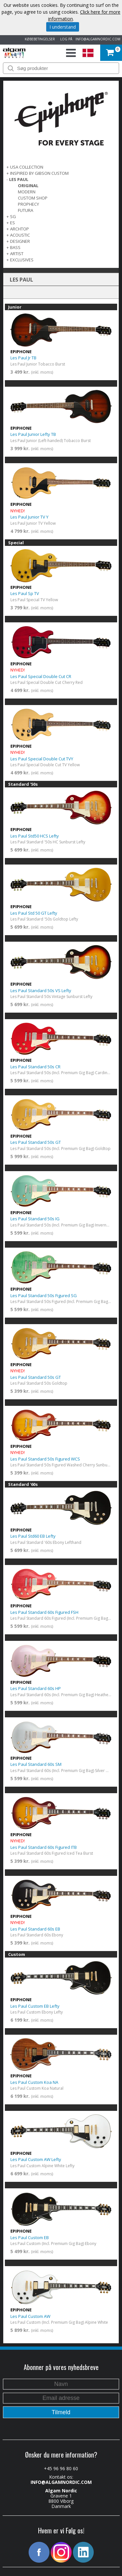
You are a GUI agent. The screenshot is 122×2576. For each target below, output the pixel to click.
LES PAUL (18, 179)
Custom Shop (32, 198)
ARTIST (16, 253)
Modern (26, 192)
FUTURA (25, 210)
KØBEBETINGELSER (39, 39)
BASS (15, 247)
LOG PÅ (65, 39)
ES (12, 223)
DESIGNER (20, 241)
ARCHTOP (19, 229)
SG (13, 216)
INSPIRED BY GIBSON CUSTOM (39, 173)
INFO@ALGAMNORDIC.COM (97, 39)
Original (28, 185)
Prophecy (28, 204)
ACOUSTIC (20, 235)
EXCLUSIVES (22, 260)
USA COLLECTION (26, 167)
